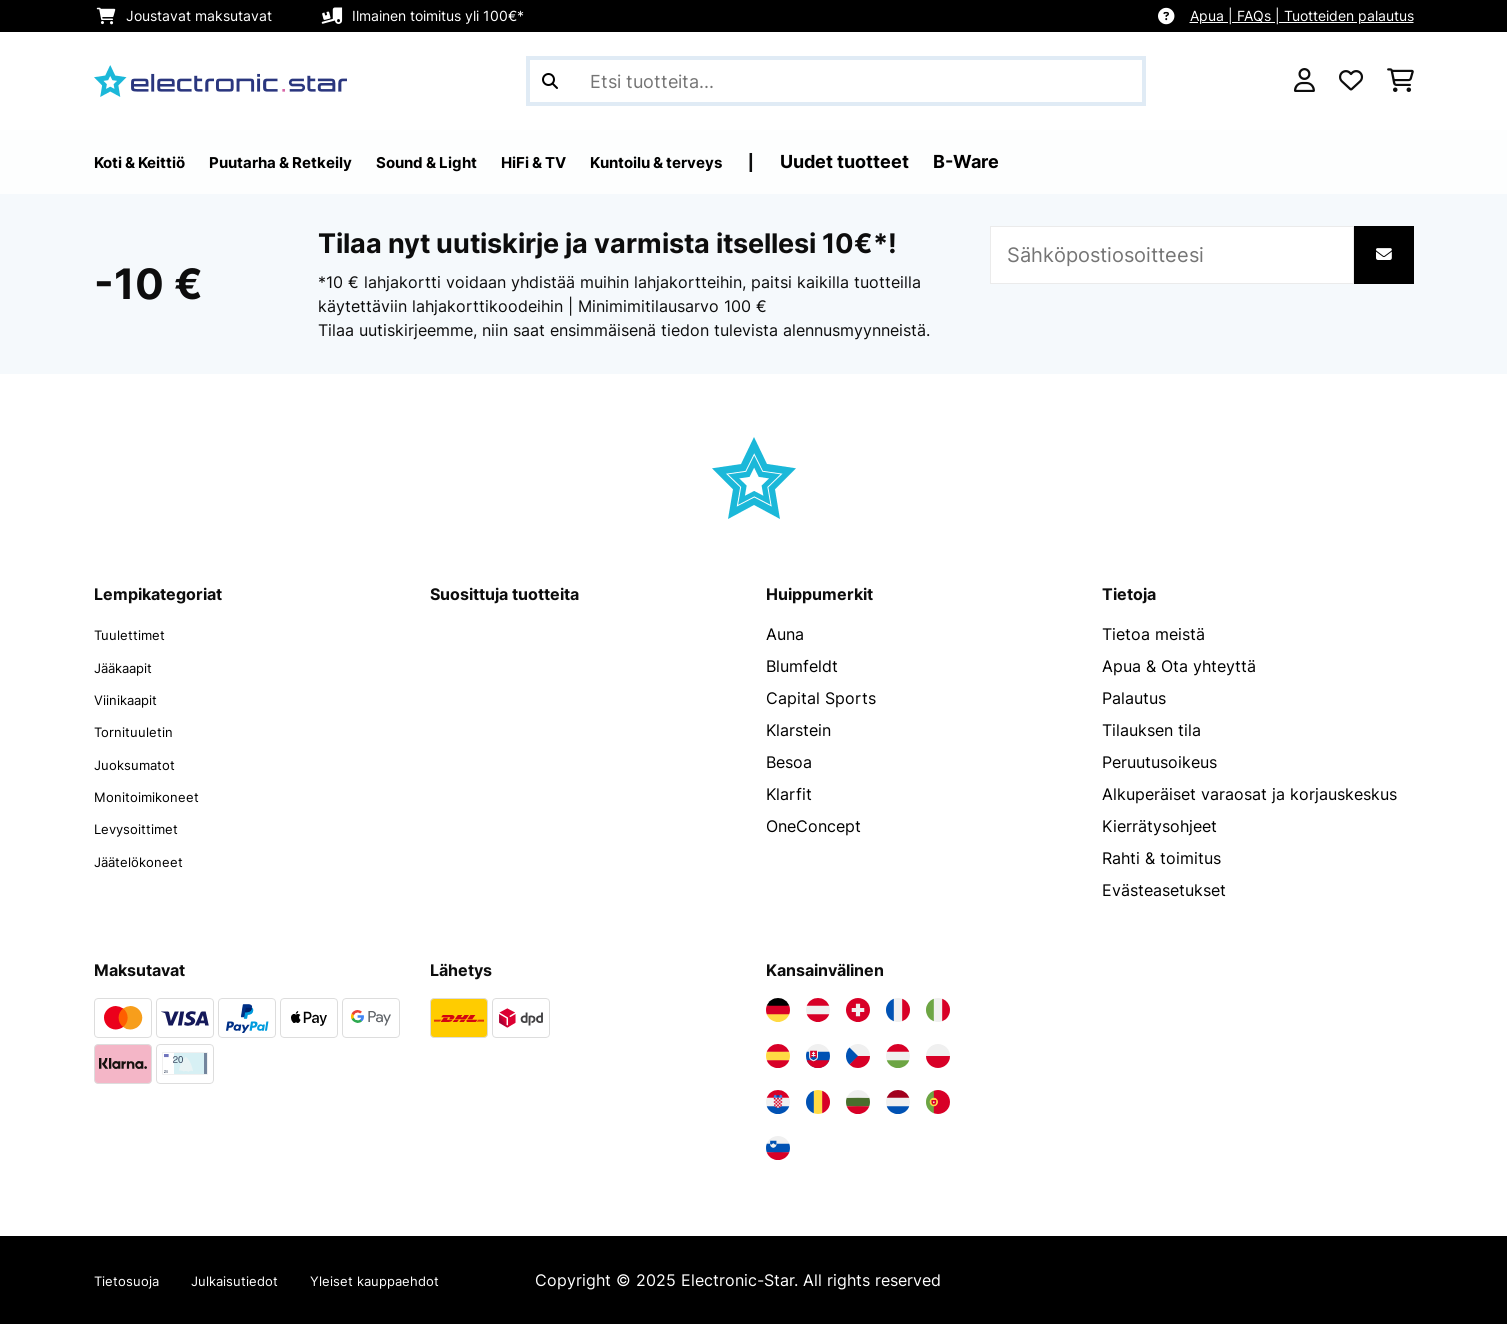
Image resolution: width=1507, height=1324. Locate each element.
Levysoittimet (145, 826)
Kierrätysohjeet (1159, 826)
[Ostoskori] (1400, 81)
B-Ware (1075, 161)
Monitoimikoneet (157, 794)
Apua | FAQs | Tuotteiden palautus (1302, 15)
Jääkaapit (131, 666)
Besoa (789, 762)
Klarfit (789, 794)
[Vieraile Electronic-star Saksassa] (778, 1010)
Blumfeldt (802, 666)
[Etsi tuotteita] (836, 81)
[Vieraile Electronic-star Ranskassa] (898, 1010)
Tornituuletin (141, 730)
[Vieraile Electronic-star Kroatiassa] (778, 1102)
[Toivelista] (1351, 81)
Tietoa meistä (1153, 634)
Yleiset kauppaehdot (421, 1280)
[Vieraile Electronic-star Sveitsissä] (858, 1010)
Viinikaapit (133, 698)
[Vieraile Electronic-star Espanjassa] (778, 1056)
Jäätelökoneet (148, 858)
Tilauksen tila (1151, 730)
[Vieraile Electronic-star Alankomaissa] (898, 1102)
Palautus (1134, 698)
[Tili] (1304, 81)
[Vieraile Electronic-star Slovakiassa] (818, 1056)
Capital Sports (821, 698)
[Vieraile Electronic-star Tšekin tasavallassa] (858, 1056)
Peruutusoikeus (1159, 762)
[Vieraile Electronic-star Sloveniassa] (778, 1148)
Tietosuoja (133, 1280)
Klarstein (798, 730)
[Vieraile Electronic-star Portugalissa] (938, 1102)
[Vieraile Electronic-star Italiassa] (938, 1010)
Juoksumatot (143, 762)
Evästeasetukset (1164, 890)
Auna (785, 634)
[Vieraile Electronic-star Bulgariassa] (858, 1102)
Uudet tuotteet (953, 161)
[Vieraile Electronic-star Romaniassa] (818, 1102)
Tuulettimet (136, 634)
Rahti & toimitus (1161, 858)
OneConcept (813, 826)
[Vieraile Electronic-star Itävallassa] (818, 1010)
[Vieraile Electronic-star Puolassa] (938, 1056)
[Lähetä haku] (550, 81)
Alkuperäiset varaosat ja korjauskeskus (1249, 794)
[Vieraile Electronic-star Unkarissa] (898, 1056)
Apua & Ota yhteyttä (1179, 666)
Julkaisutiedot (258, 1280)
